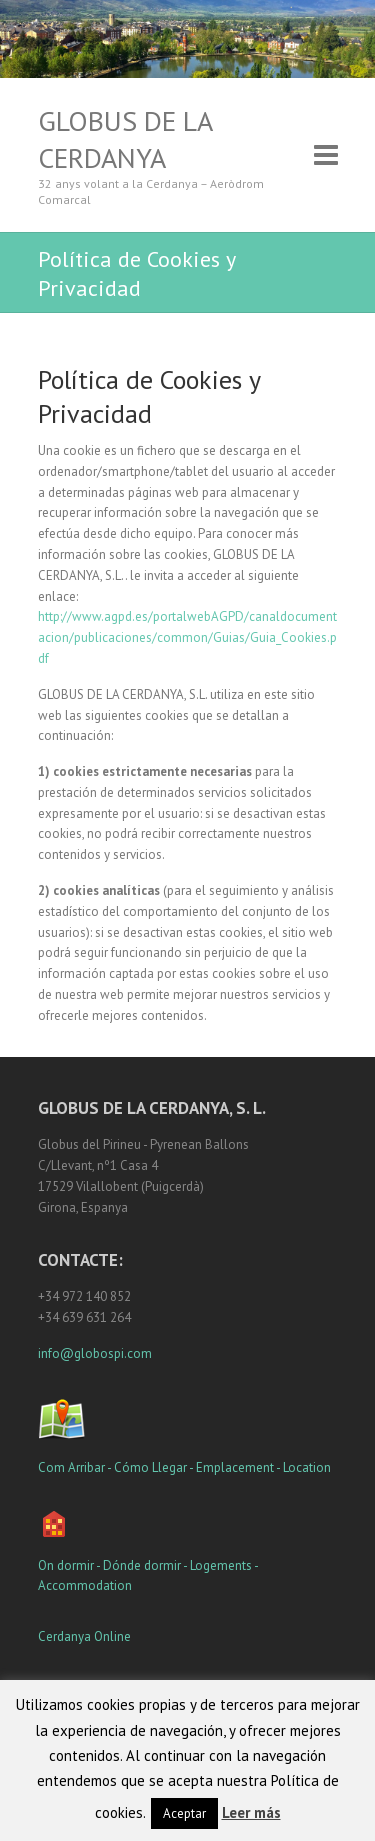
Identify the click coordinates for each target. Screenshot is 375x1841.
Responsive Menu (326, 155)
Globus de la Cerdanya (125, 139)
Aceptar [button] (184, 1813)
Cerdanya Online (84, 1636)
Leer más (251, 1812)
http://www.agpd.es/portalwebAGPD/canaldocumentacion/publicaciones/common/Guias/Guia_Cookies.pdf (187, 637)
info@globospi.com (95, 1353)
